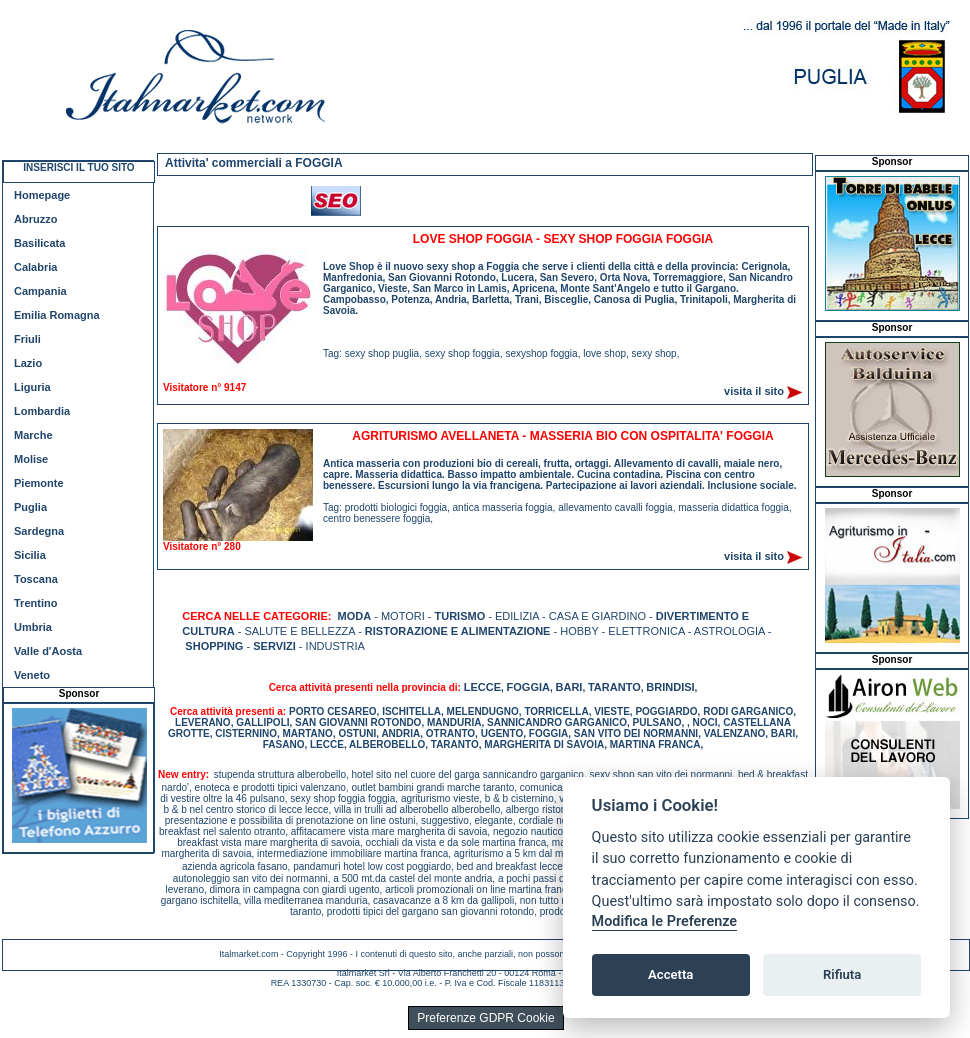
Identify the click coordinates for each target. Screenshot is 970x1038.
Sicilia (30, 555)
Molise (31, 459)
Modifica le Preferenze (665, 921)
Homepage (42, 195)
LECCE (482, 687)
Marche (33, 435)
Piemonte (39, 483)
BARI (569, 687)
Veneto (32, 675)
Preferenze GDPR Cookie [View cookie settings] (485, 1018)
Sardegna (39, 531)
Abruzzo (35, 219)
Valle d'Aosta (48, 651)
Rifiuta (842, 974)
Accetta (670, 974)
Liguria (32, 387)
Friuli (27, 339)
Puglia (30, 507)
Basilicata (39, 243)
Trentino (35, 603)
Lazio (28, 363)
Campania (40, 291)
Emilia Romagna (57, 315)
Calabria (35, 267)
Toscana (36, 579)
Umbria (33, 627)
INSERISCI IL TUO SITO (78, 167)
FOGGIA (528, 687)
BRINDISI (670, 687)
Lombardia (42, 411)
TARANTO (614, 687)
